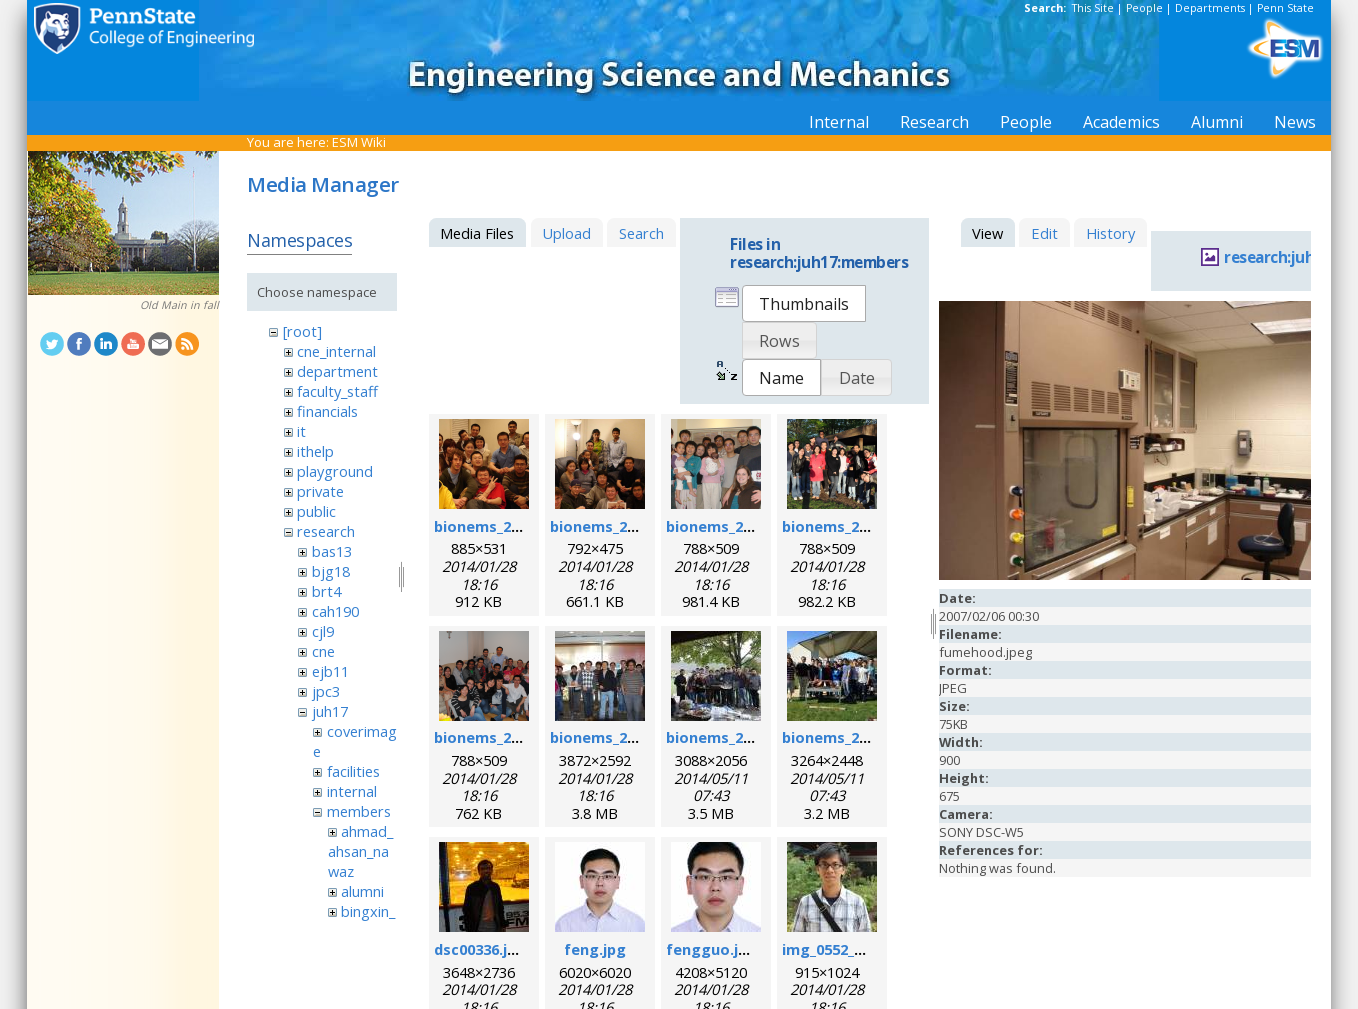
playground (335, 471)
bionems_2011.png (500, 737)
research (326, 531)
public (316, 511)
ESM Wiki (359, 142)
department (337, 371)
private (320, 491)
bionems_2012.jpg (614, 737)
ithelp (315, 451)
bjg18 (331, 571)
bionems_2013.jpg (730, 737)
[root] (302, 331)
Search (641, 233)
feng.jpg (595, 949)
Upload (566, 233)
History (1110, 233)
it (301, 431)
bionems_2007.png (616, 526)
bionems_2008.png (732, 526)
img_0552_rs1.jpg (843, 949)
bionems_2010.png (848, 526)
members (359, 811)
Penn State (1285, 8)
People (1144, 8)
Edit (1044, 233)
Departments (1210, 8)
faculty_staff (337, 391)
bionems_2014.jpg (846, 737)
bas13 (332, 551)
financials (327, 411)
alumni (362, 891)
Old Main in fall (179, 305)
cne (323, 651)
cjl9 (323, 631)
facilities (353, 771)
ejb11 (330, 671)
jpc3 (326, 691)
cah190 (335, 611)
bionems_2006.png (500, 526)
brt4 (326, 591)
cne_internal (336, 351)
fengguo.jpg (711, 949)
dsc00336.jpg (480, 949)
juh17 (330, 711)
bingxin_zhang (361, 921)
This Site (1093, 8)
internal (352, 791)
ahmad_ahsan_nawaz (360, 851)
